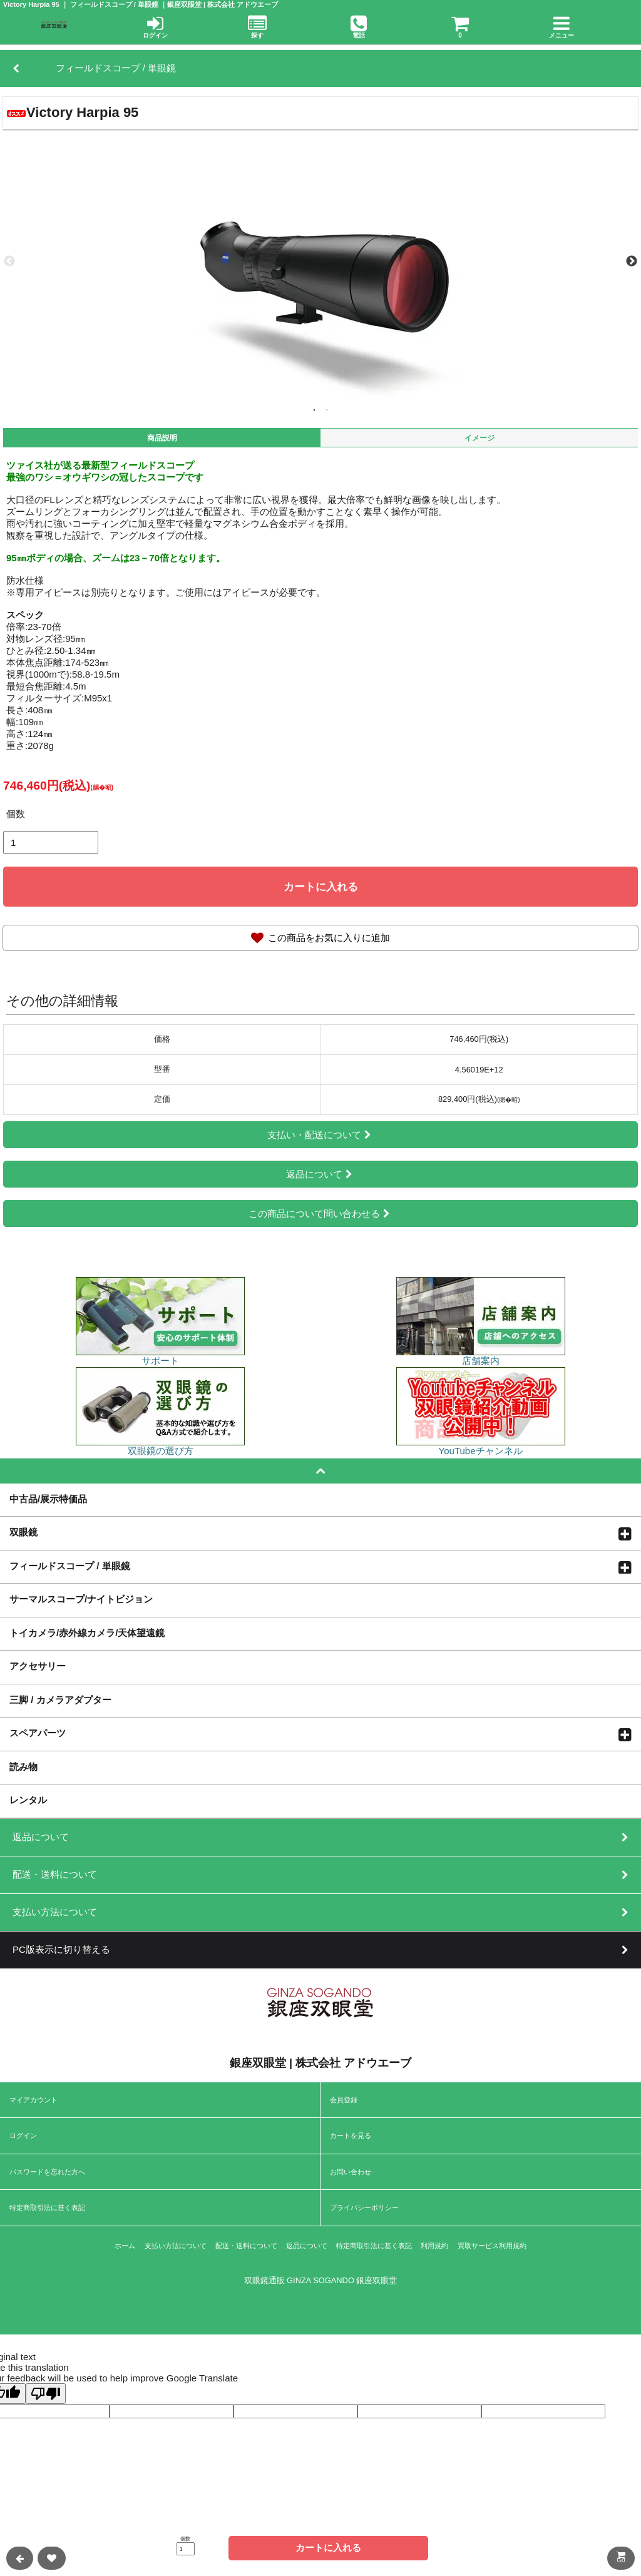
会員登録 (343, 2100)
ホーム (125, 2245)
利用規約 (434, 2245)
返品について (320, 1174)
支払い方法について (176, 2245)
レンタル (28, 1800)
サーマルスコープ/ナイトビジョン (81, 1599)
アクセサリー (37, 1666)
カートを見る (350, 2135)
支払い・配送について (320, 1134)
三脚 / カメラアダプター (60, 1699)
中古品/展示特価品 (48, 1499)
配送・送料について (246, 2245)
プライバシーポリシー (364, 2207)
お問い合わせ (350, 2172)
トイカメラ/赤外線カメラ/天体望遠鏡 (87, 1632)
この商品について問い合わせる (320, 1213)
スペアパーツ (37, 1733)
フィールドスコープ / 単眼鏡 (69, 1565)
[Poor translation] (46, 2393)
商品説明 (162, 438)
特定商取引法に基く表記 (47, 2207)
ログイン (23, 2135)
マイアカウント (33, 2100)
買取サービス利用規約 (492, 2245)
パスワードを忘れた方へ (47, 2172)
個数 (15, 813)
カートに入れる (321, 886)
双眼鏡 (23, 1532)
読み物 (23, 1766)
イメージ (479, 438)
